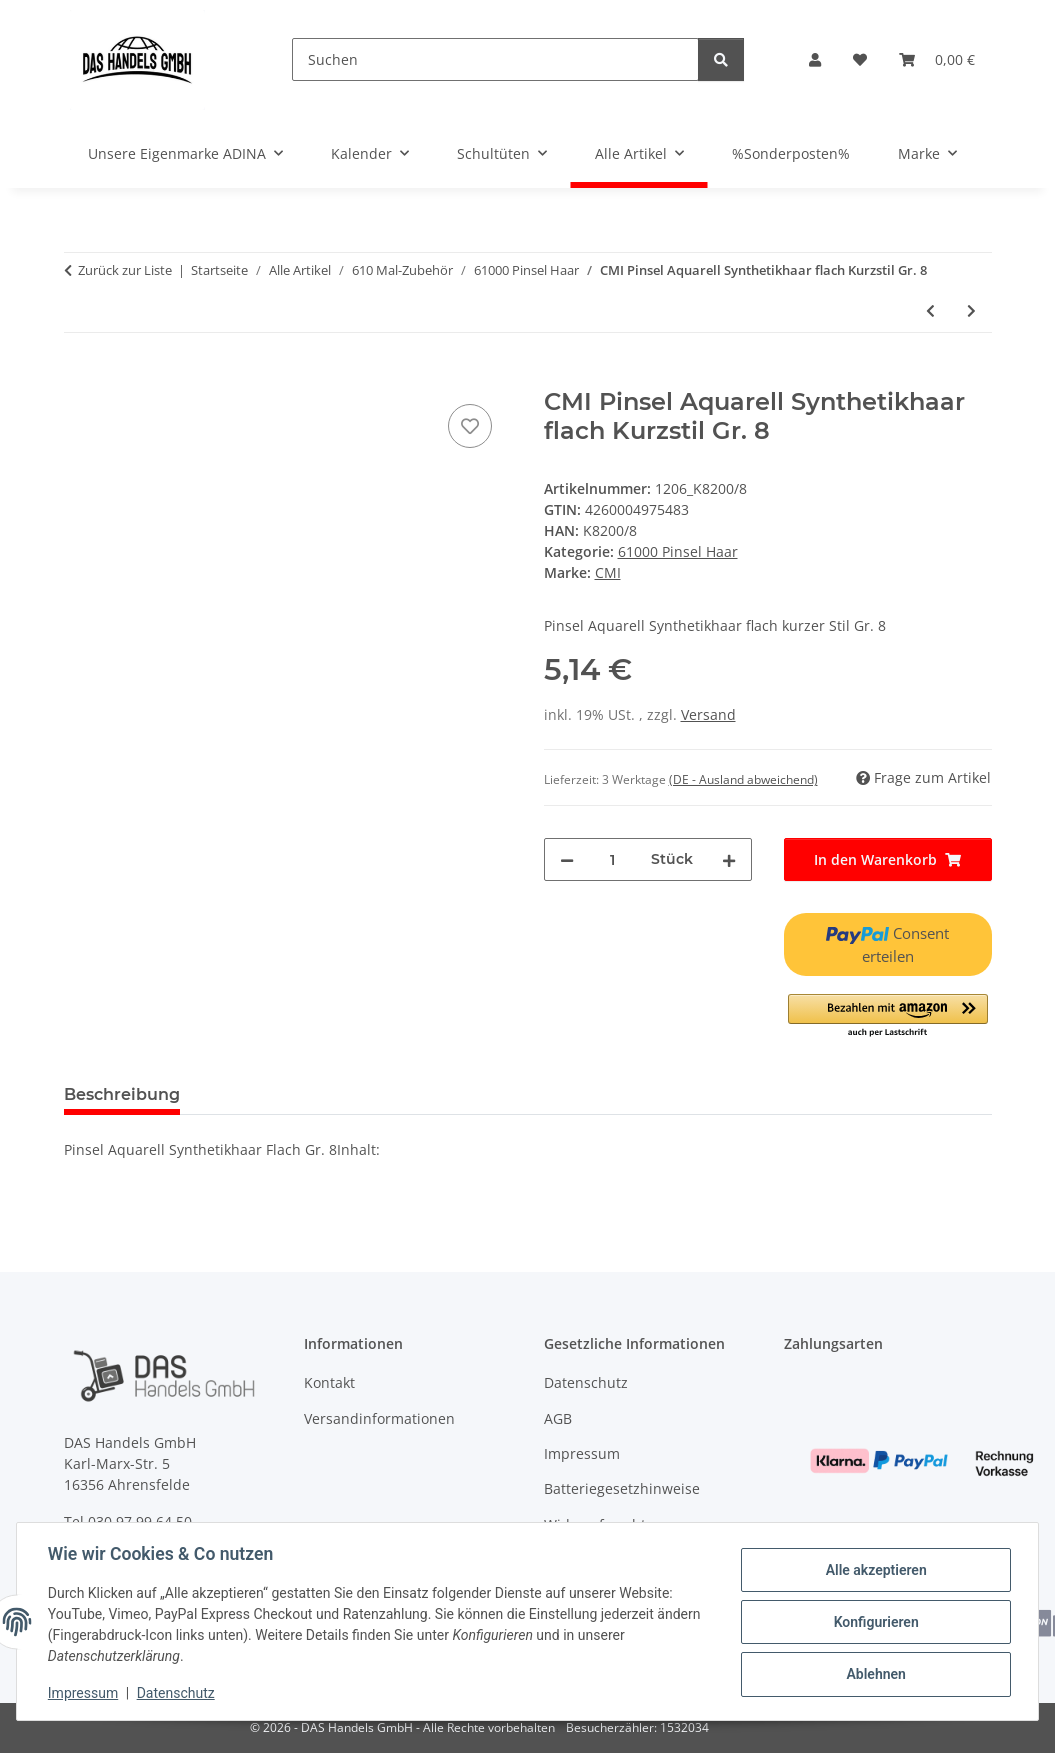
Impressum (84, 1693)
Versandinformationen (379, 1418)
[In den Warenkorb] (80, 377)
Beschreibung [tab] (122, 1094)
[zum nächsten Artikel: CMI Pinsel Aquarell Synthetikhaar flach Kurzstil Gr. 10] (971, 310)
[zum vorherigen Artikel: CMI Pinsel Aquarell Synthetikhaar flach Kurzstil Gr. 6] (930, 310)
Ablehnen (874, 1674)
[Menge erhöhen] (729, 859)
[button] (815, 59)
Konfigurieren (874, 1622)
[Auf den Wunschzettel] (470, 426)
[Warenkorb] (937, 59)
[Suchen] (495, 59)
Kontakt (329, 1382)
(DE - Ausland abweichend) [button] (743, 779)
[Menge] (612, 859)
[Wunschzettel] (860, 59)
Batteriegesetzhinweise (622, 1488)
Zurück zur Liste (125, 270)
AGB (558, 1418)
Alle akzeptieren (874, 1570)
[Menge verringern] (567, 859)
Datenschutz (177, 1693)
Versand (708, 714)
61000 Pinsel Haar (678, 551)
